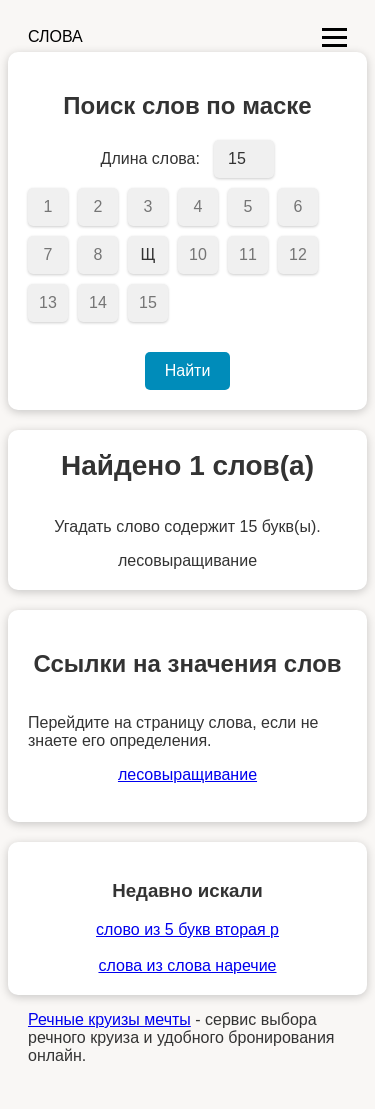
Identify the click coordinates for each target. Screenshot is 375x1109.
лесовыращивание (187, 774)
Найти (188, 370)
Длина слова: (150, 158)
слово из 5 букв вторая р (187, 929)
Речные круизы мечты (109, 1019)
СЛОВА (55, 36)
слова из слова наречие (187, 965)
